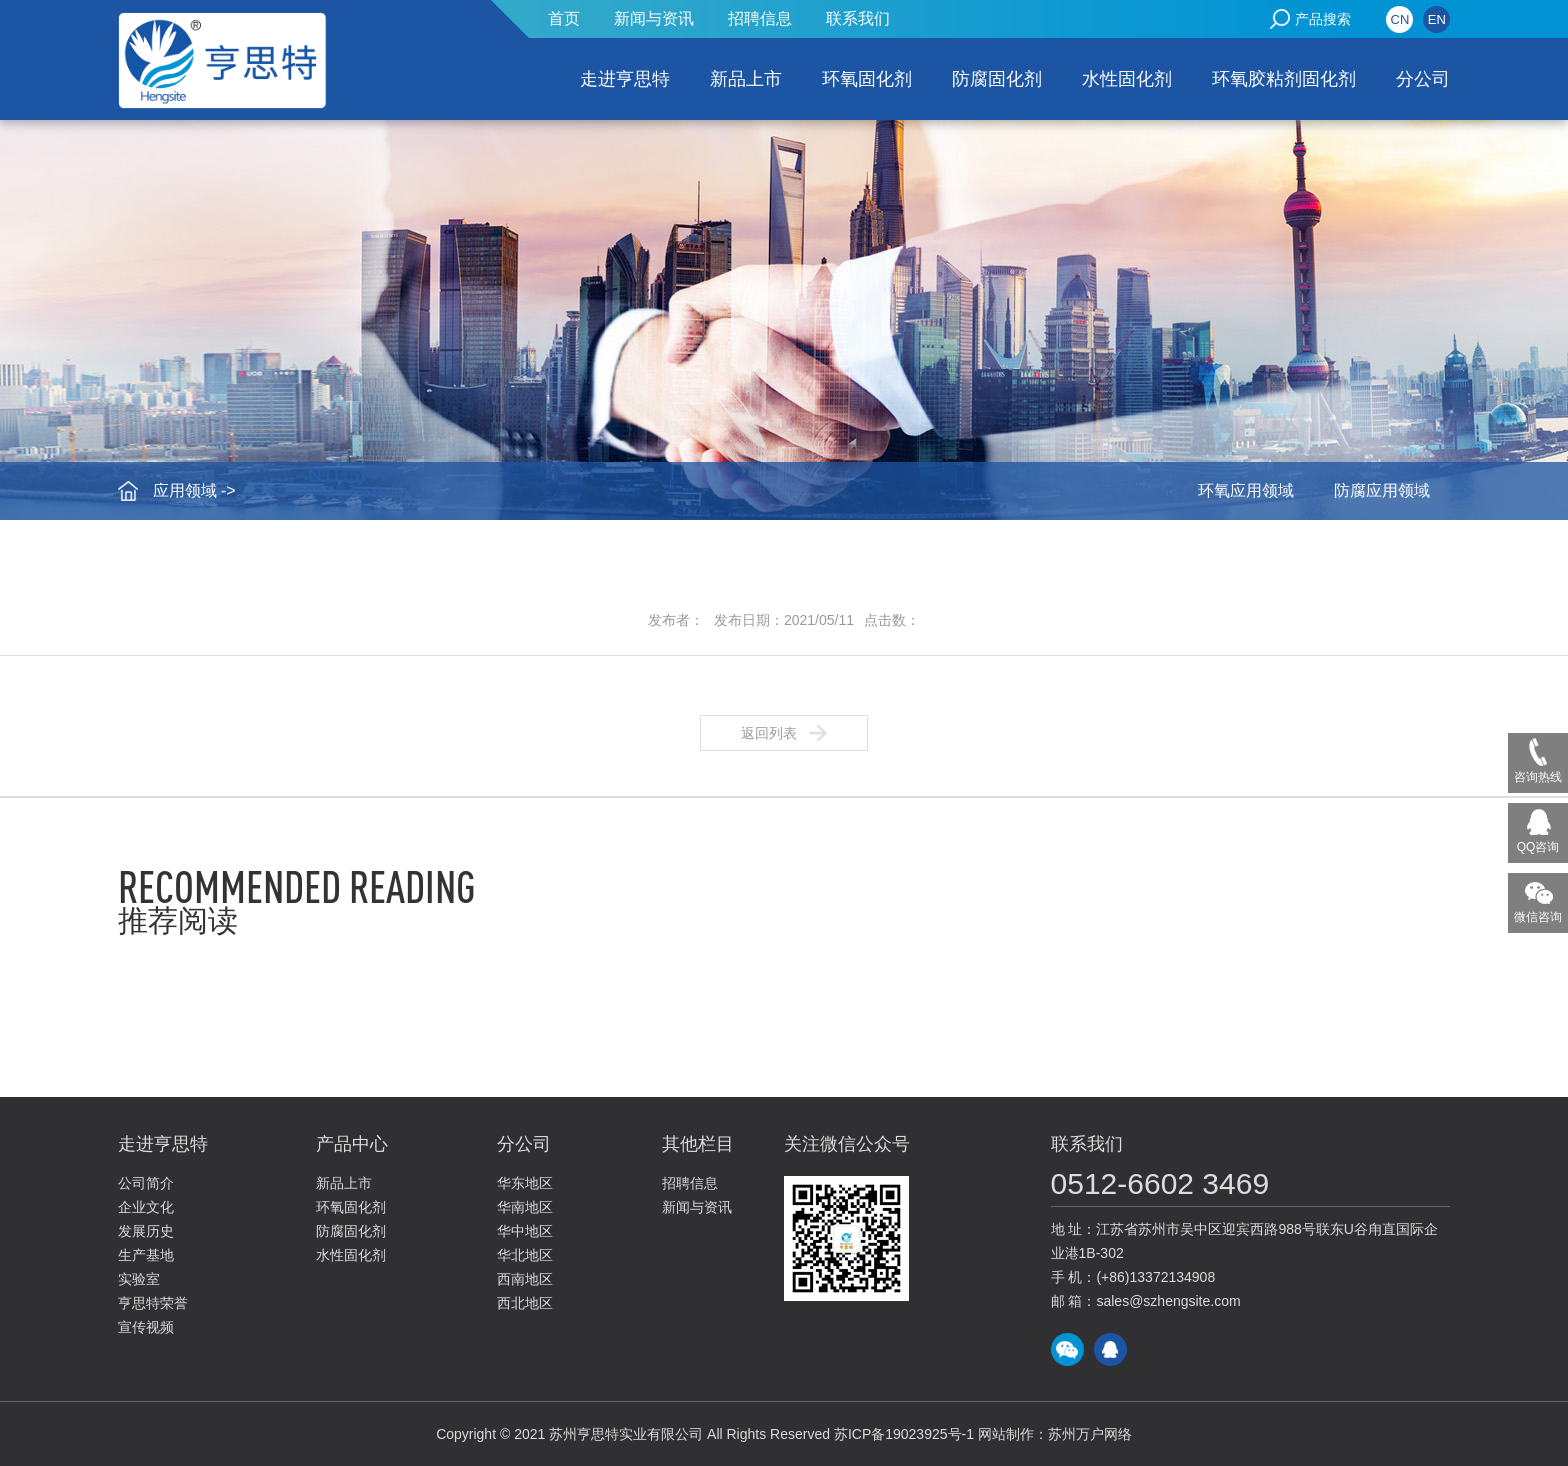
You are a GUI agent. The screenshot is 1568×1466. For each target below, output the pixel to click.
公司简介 (146, 1183)
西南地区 (525, 1279)
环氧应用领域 (1246, 490)
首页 (564, 18)
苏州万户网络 (1090, 1434)
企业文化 (146, 1207)
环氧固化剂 (867, 79)
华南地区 (525, 1207)
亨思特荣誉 (153, 1303)
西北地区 (525, 1303)
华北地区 (525, 1255)
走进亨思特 (625, 79)
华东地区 (525, 1183)
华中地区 (525, 1231)
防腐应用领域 (1382, 490)
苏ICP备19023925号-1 (904, 1434)
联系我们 (858, 18)
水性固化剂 (1127, 79)
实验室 (139, 1279)
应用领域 (185, 490)
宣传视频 (146, 1327)
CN (1400, 19)
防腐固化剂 (997, 79)
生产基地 (146, 1255)
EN (1437, 19)
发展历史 (146, 1231)
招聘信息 (760, 18)
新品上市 (746, 79)
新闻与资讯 (654, 18)
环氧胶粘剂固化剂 (1284, 79)
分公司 (1423, 79)
